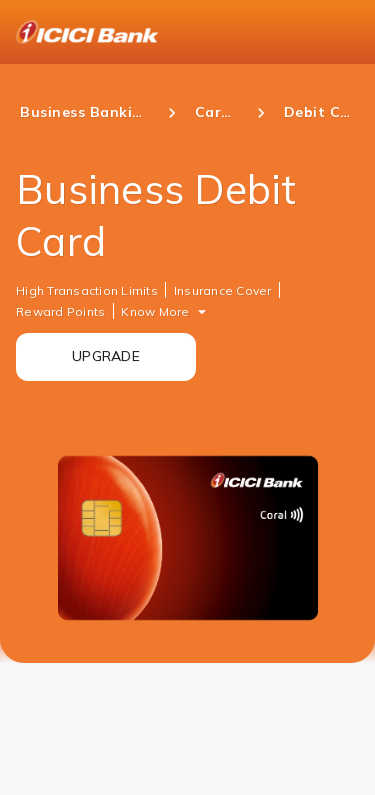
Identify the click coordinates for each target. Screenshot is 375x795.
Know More (155, 311)
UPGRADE (106, 356)
